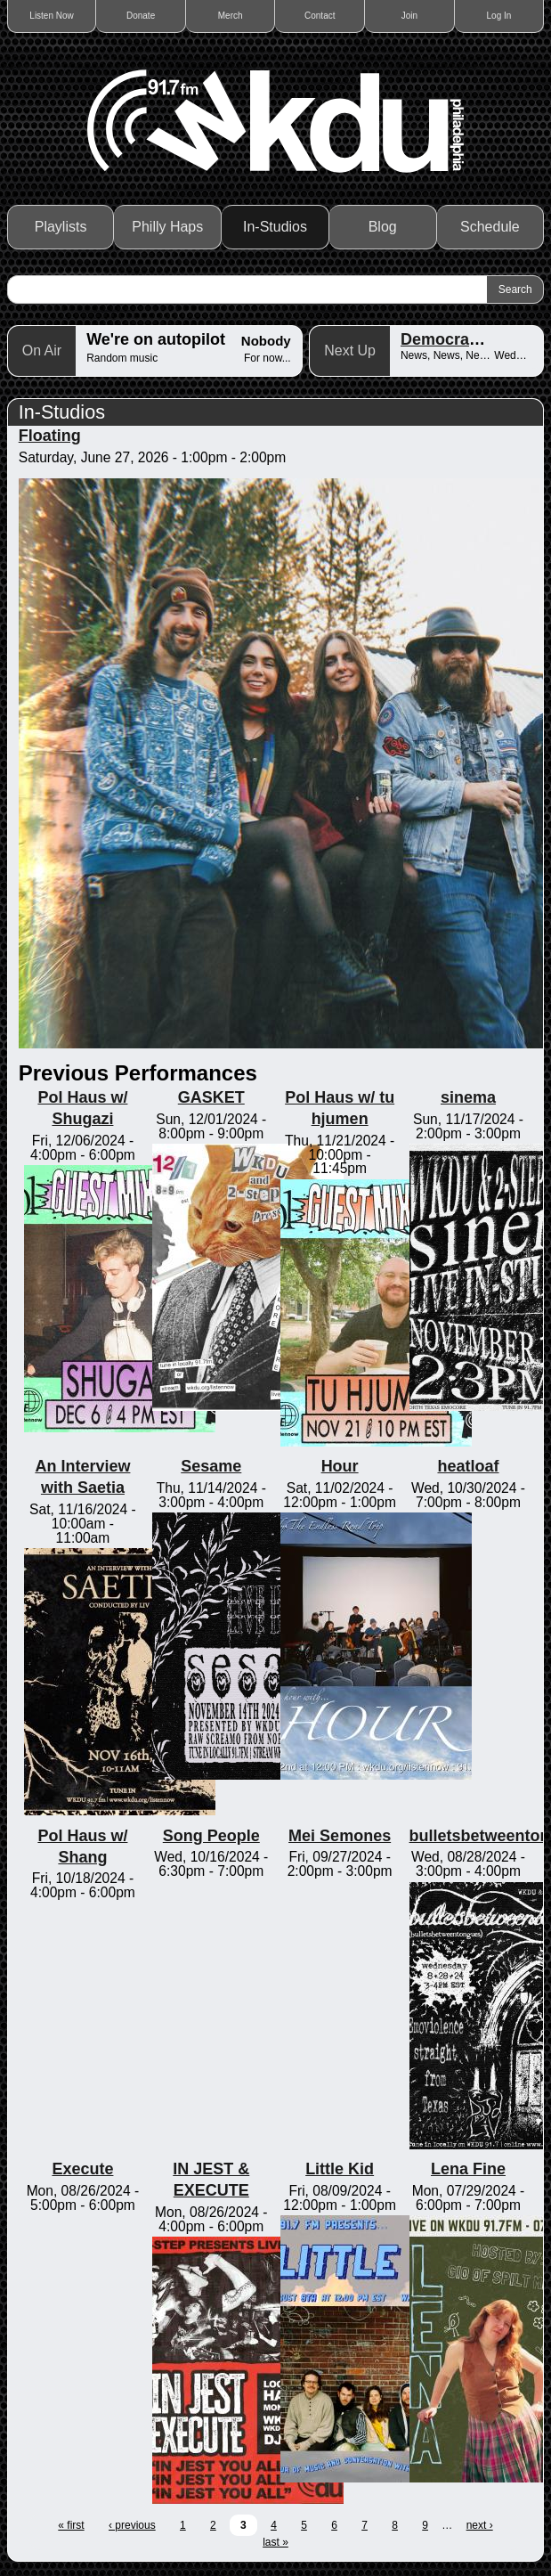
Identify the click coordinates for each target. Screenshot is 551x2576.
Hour (340, 1466)
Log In (499, 15)
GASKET (211, 1097)
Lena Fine (468, 2169)
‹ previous (132, 2525)
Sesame (211, 1466)
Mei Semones (339, 1836)
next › (479, 2525)
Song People (211, 1836)
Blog (383, 226)
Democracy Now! (466, 339)
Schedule (490, 226)
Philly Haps (167, 226)
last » (275, 2542)
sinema (468, 1097)
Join (409, 15)
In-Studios (275, 226)
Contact (319, 15)
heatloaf (467, 1466)
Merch (230, 15)
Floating (50, 435)
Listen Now (51, 15)
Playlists (61, 226)
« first (71, 2525)
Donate (140, 15)
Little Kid (339, 2169)
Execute (82, 2169)
